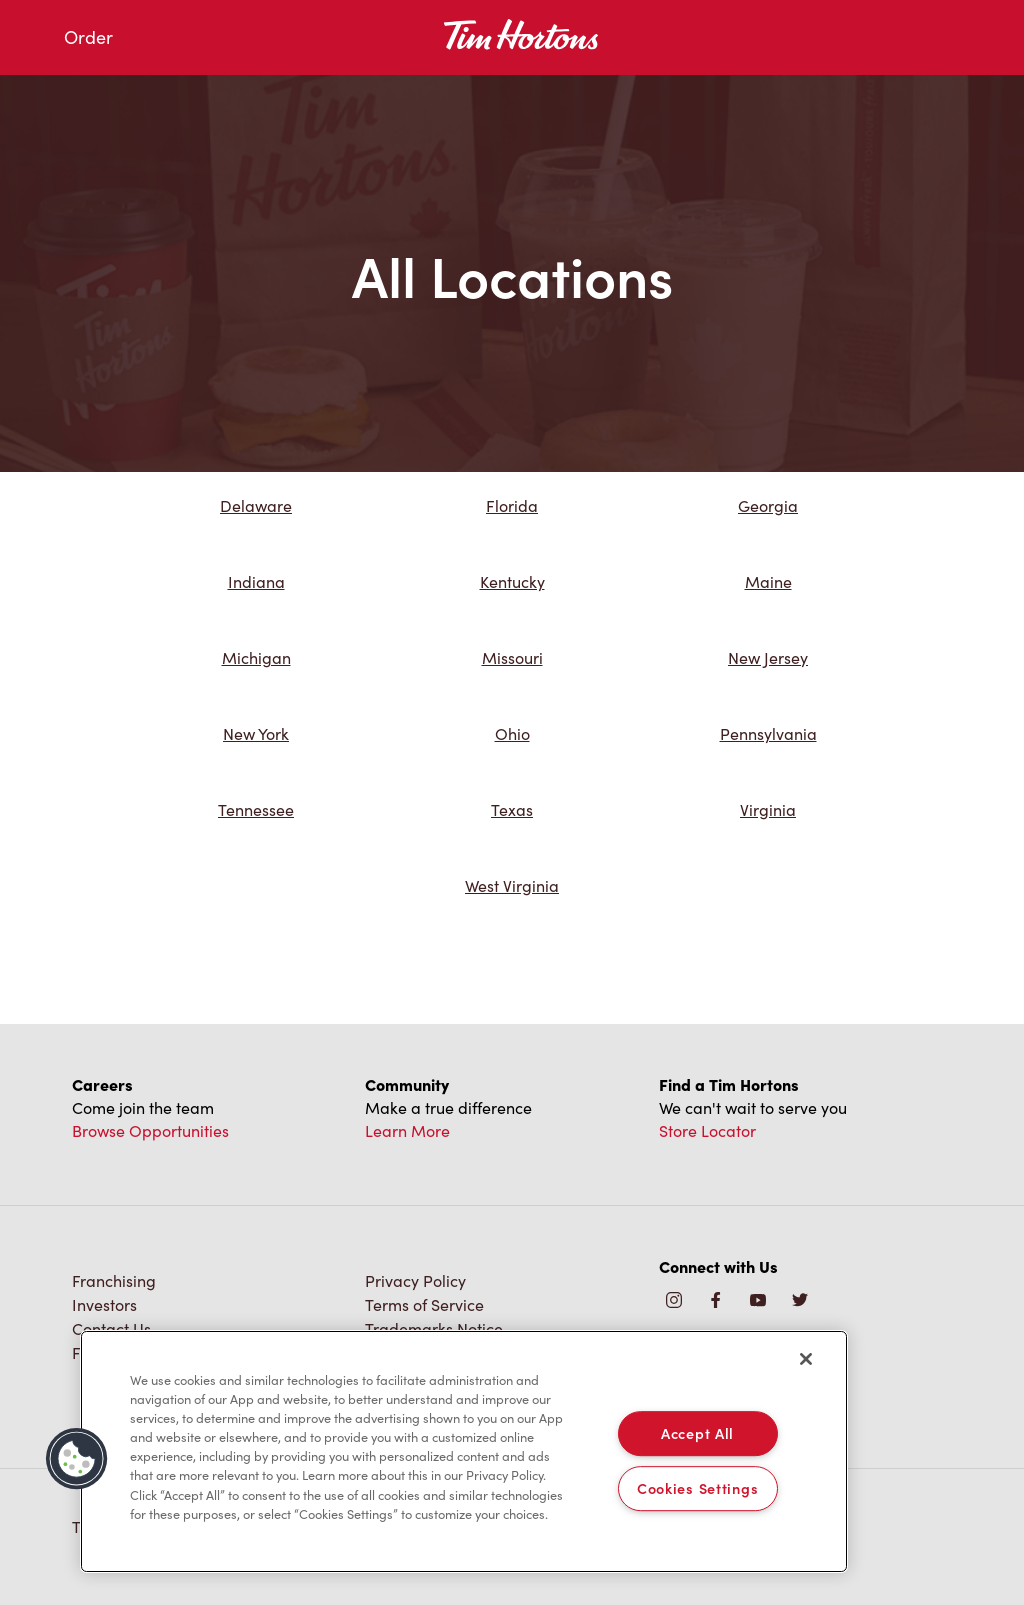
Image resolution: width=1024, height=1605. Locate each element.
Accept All (697, 1433)
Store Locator (707, 1130)
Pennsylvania (768, 733)
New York (256, 733)
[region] (464, 1452)
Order (88, 37)
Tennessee (256, 809)
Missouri (512, 657)
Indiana (256, 581)
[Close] (806, 1359)
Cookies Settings (698, 1488)
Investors (104, 1304)
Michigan (256, 657)
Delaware (256, 505)
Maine (768, 581)
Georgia (768, 505)
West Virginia (512, 885)
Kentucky (512, 581)
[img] (800, 1301)
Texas (512, 809)
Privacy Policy (415, 1280)
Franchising (114, 1280)
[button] (77, 1459)
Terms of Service (424, 1304)
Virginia (768, 809)
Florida (512, 505)
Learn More (407, 1130)
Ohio (512, 733)
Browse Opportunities (150, 1130)
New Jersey (768, 657)
